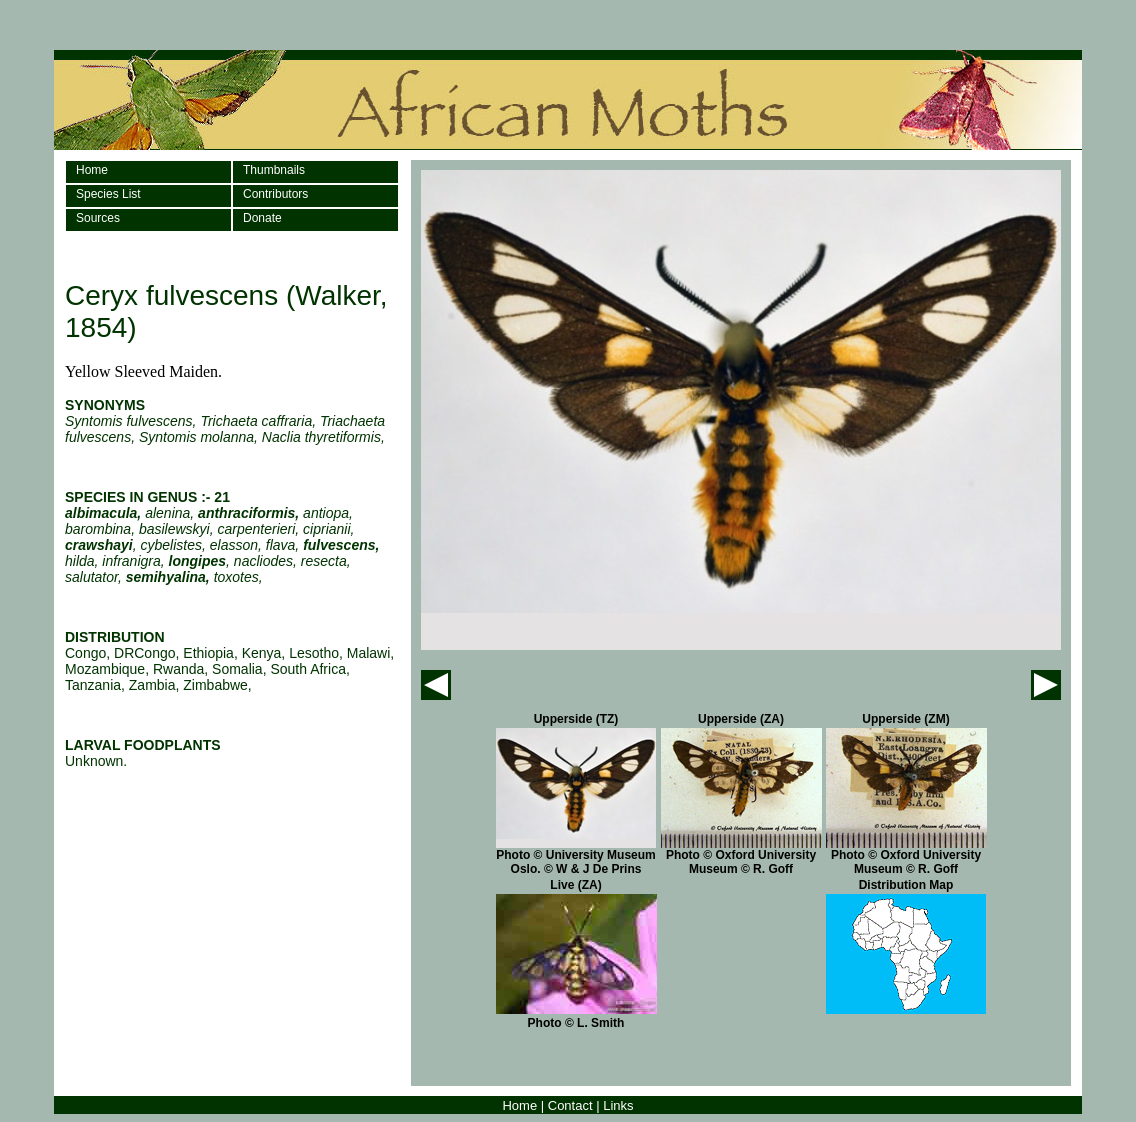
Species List (108, 194)
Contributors (275, 194)
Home (92, 170)
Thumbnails (274, 170)
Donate (262, 218)
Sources (98, 218)
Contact (570, 1105)
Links (618, 1105)
